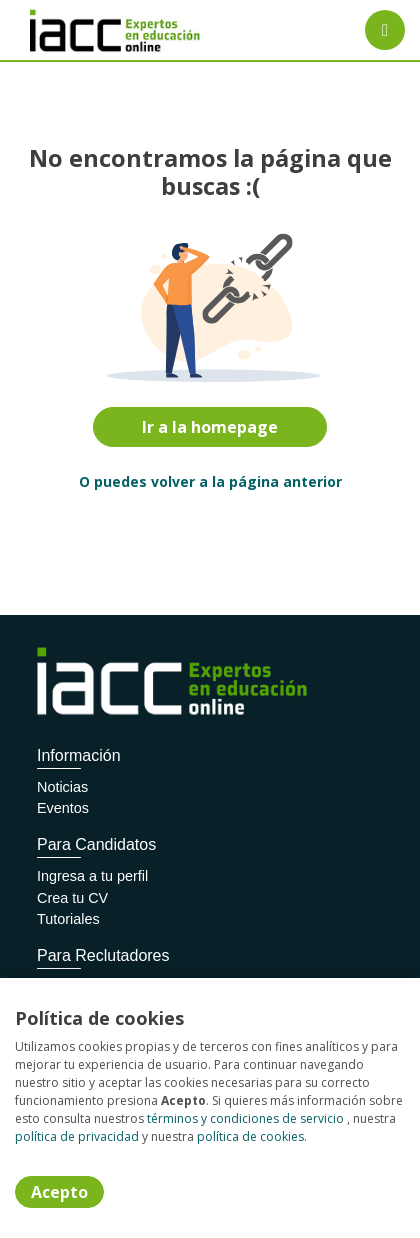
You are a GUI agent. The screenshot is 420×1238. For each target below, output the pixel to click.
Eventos (63, 808)
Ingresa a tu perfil (92, 876)
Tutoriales (68, 919)
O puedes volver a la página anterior (210, 481)
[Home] (86, 30)
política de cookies (250, 1136)
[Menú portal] (385, 30)
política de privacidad (77, 1136)
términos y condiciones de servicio (245, 1118)
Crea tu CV (72, 898)
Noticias (62, 787)
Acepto (59, 1192)
